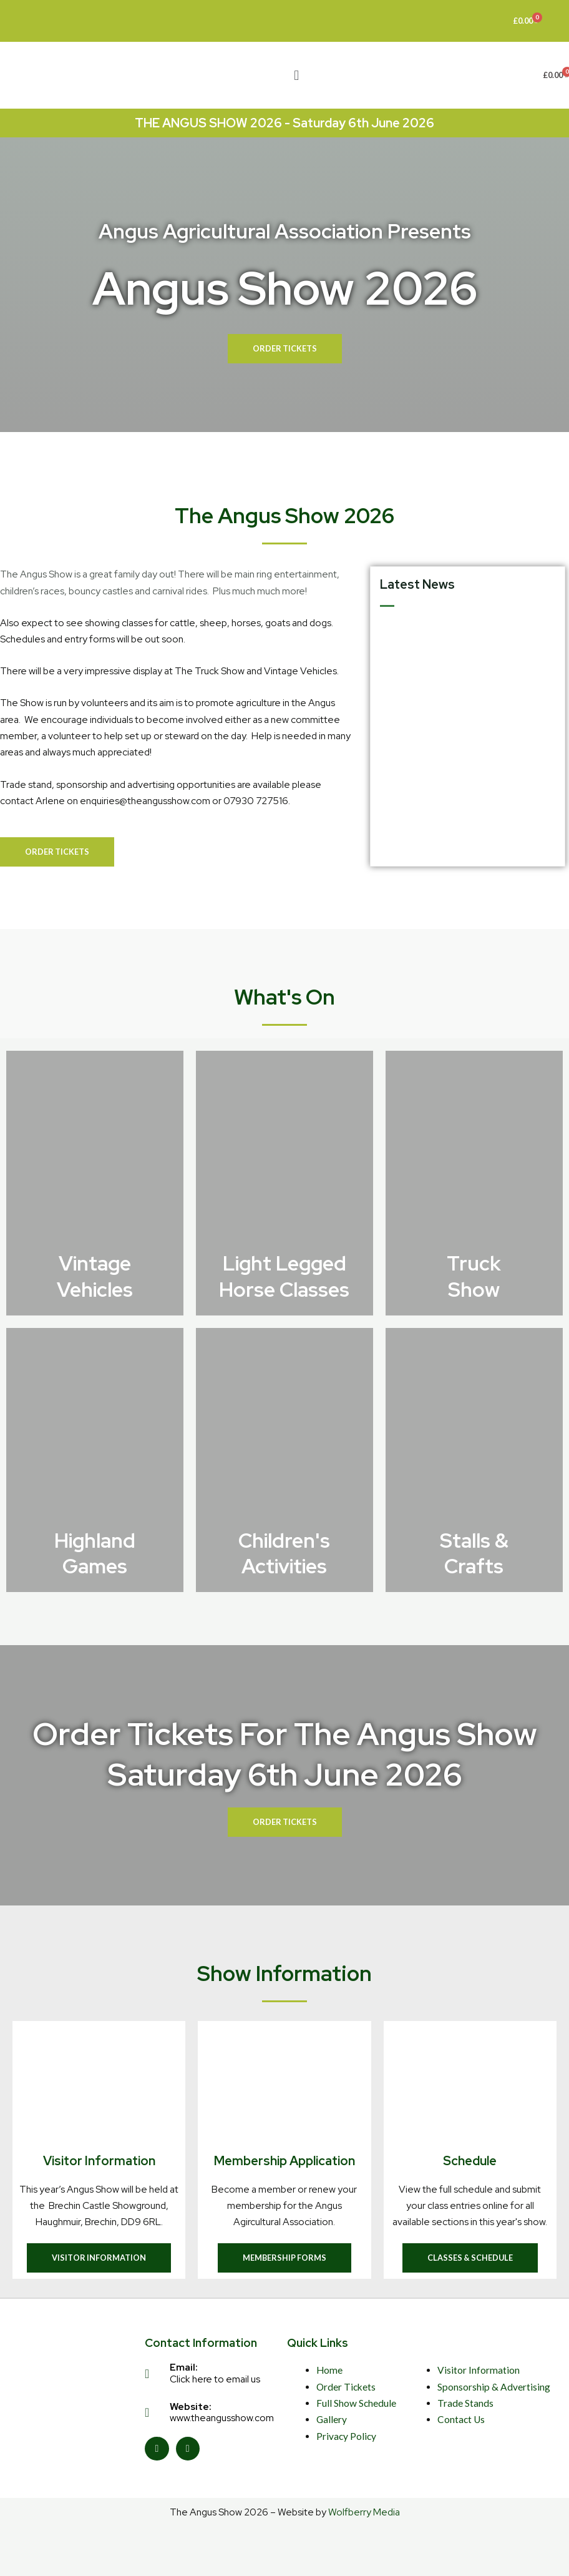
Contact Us (461, 2419)
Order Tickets (346, 2386)
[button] (296, 75)
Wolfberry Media (364, 2512)
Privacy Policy (346, 2436)
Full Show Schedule (356, 2403)
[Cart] (525, 21)
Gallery (331, 2419)
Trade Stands (465, 2403)
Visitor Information (99, 2161)
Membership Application (284, 2161)
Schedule (470, 2161)
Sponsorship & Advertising (493, 2386)
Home (329, 2370)
